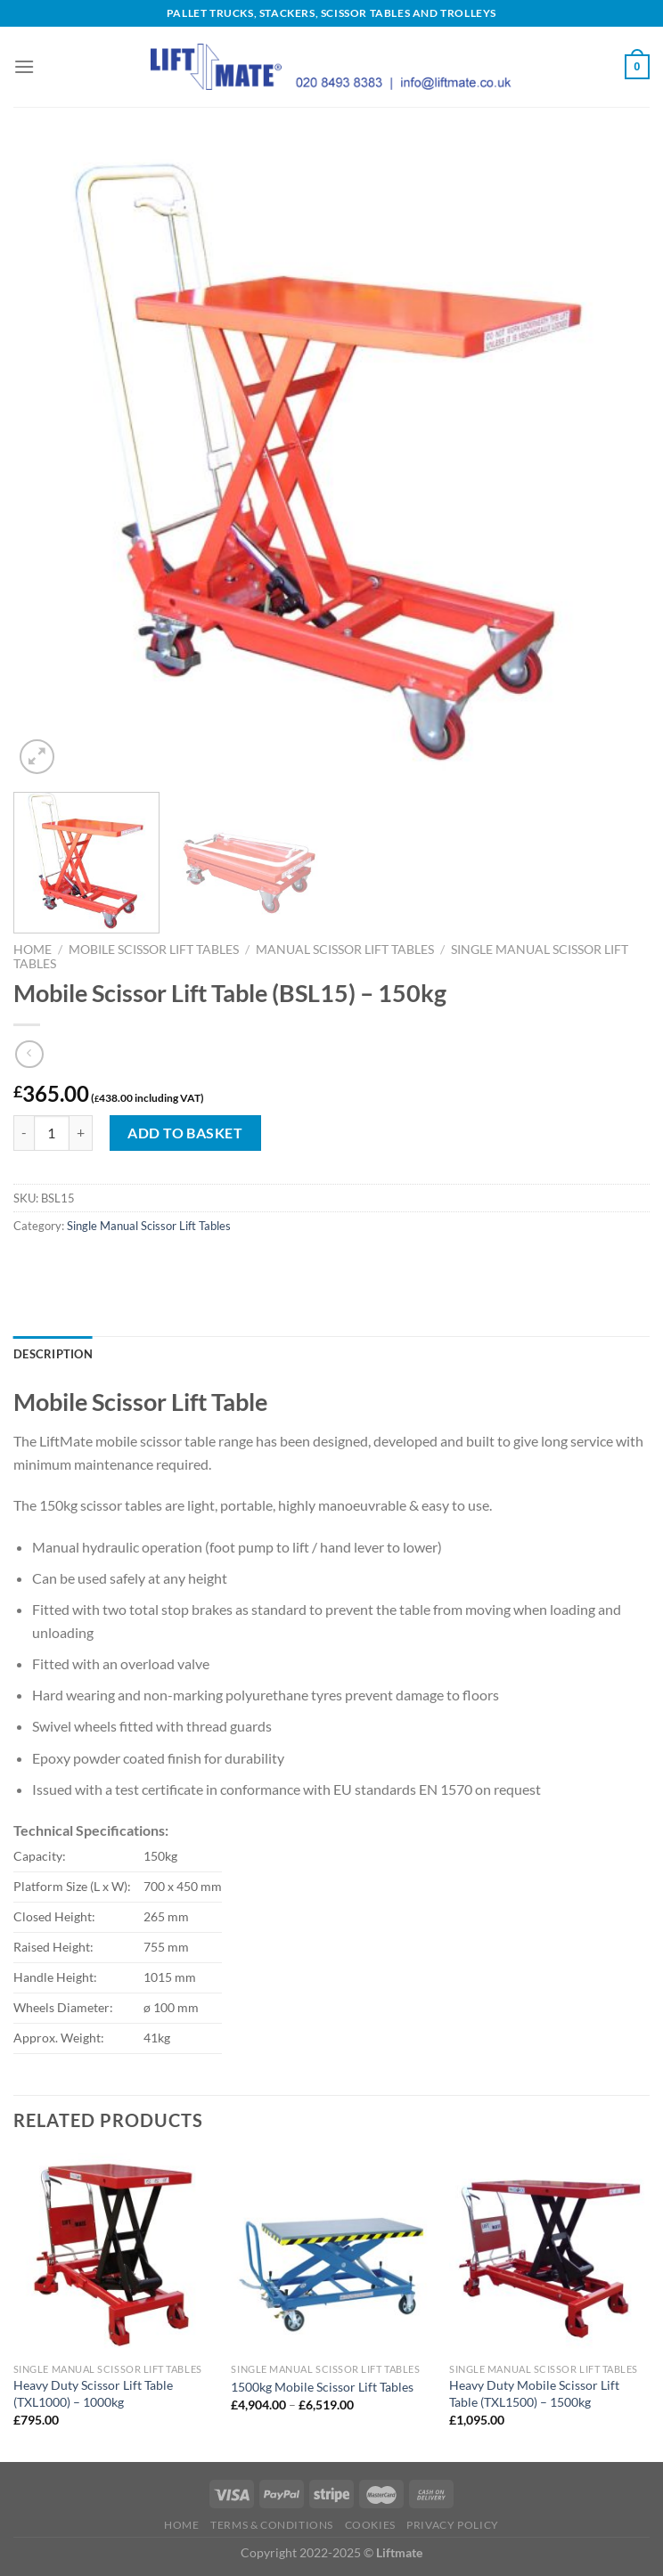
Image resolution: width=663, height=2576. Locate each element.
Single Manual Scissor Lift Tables (149, 1226)
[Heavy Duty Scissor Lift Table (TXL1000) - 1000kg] (113, 2253)
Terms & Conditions (271, 2524)
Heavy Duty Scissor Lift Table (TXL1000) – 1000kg (93, 2393)
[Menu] (24, 66)
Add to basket (184, 1132)
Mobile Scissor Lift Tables (154, 949)
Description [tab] (53, 1354)
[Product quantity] (52, 1133)
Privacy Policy (452, 2524)
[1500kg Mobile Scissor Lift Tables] (331, 2253)
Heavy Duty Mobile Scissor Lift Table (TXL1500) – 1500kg (534, 2393)
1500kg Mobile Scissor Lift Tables (322, 2386)
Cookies (370, 2524)
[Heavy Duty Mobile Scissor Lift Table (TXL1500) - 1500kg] (549, 2253)
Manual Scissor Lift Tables (345, 949)
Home (32, 949)
